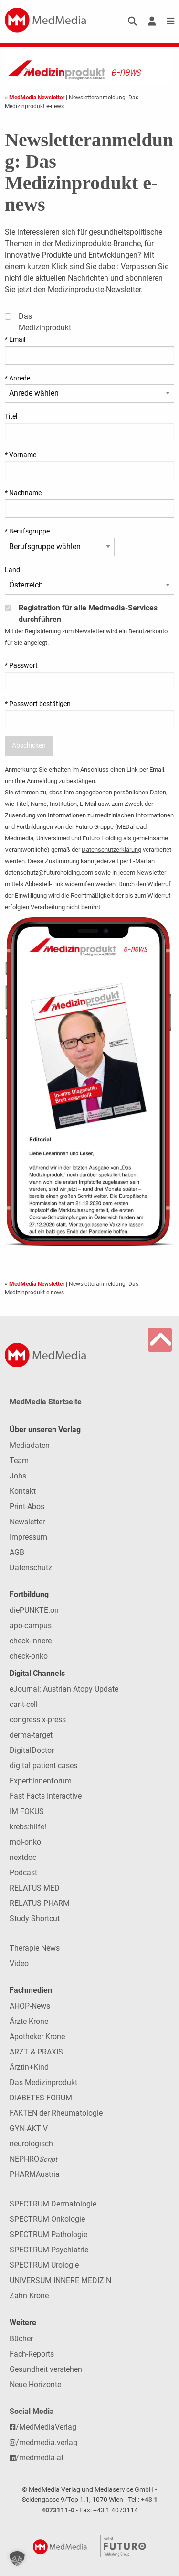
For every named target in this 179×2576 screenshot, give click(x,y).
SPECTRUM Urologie (44, 2265)
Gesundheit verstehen (46, 2369)
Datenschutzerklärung (111, 849)
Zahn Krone (29, 2295)
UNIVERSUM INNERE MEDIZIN (60, 2280)
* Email (15, 339)
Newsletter (27, 1521)
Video (19, 1963)
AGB (17, 1552)
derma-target (31, 1734)
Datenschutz (31, 1567)
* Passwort (21, 665)
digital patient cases (43, 1765)
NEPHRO (33, 2158)
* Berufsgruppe (27, 531)
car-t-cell (24, 1704)
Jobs (18, 1475)
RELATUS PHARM (40, 1903)
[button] (17, 2559)
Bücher (21, 2338)
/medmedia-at (36, 2457)
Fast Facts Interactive (46, 1796)
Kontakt (23, 1491)
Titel (11, 416)
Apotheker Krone (37, 2036)
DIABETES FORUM (41, 2097)
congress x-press (38, 1719)
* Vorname (20, 454)
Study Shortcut (35, 1918)
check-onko (29, 1656)
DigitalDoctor (32, 1750)
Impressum (28, 1537)
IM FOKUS (27, 1811)
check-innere (31, 1640)
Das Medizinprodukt (43, 2082)
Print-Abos (27, 1506)
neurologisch (31, 2143)
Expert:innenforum (41, 1780)
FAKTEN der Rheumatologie (56, 2113)
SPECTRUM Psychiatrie (49, 2249)
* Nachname (23, 493)
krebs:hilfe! (28, 1826)
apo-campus (31, 1625)
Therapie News (35, 1948)
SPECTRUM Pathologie (48, 2234)
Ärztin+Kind (29, 2067)
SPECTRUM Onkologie (47, 2219)
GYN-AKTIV (29, 2128)
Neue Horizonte (35, 2384)
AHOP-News (30, 2006)
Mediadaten (30, 1445)
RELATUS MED (35, 1887)
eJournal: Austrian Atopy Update (64, 1689)
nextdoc (23, 1857)
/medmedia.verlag (43, 2442)
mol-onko (25, 1842)
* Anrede (17, 378)
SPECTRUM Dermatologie (53, 2203)
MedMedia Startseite (46, 1401)
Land (12, 570)
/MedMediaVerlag (43, 2427)
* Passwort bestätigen (38, 703)
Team (19, 1460)
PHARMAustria (35, 2174)
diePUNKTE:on (34, 1610)
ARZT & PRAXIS (36, 2051)
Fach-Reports (32, 2354)
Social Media (32, 2411)
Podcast (23, 1872)
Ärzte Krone (29, 2021)
